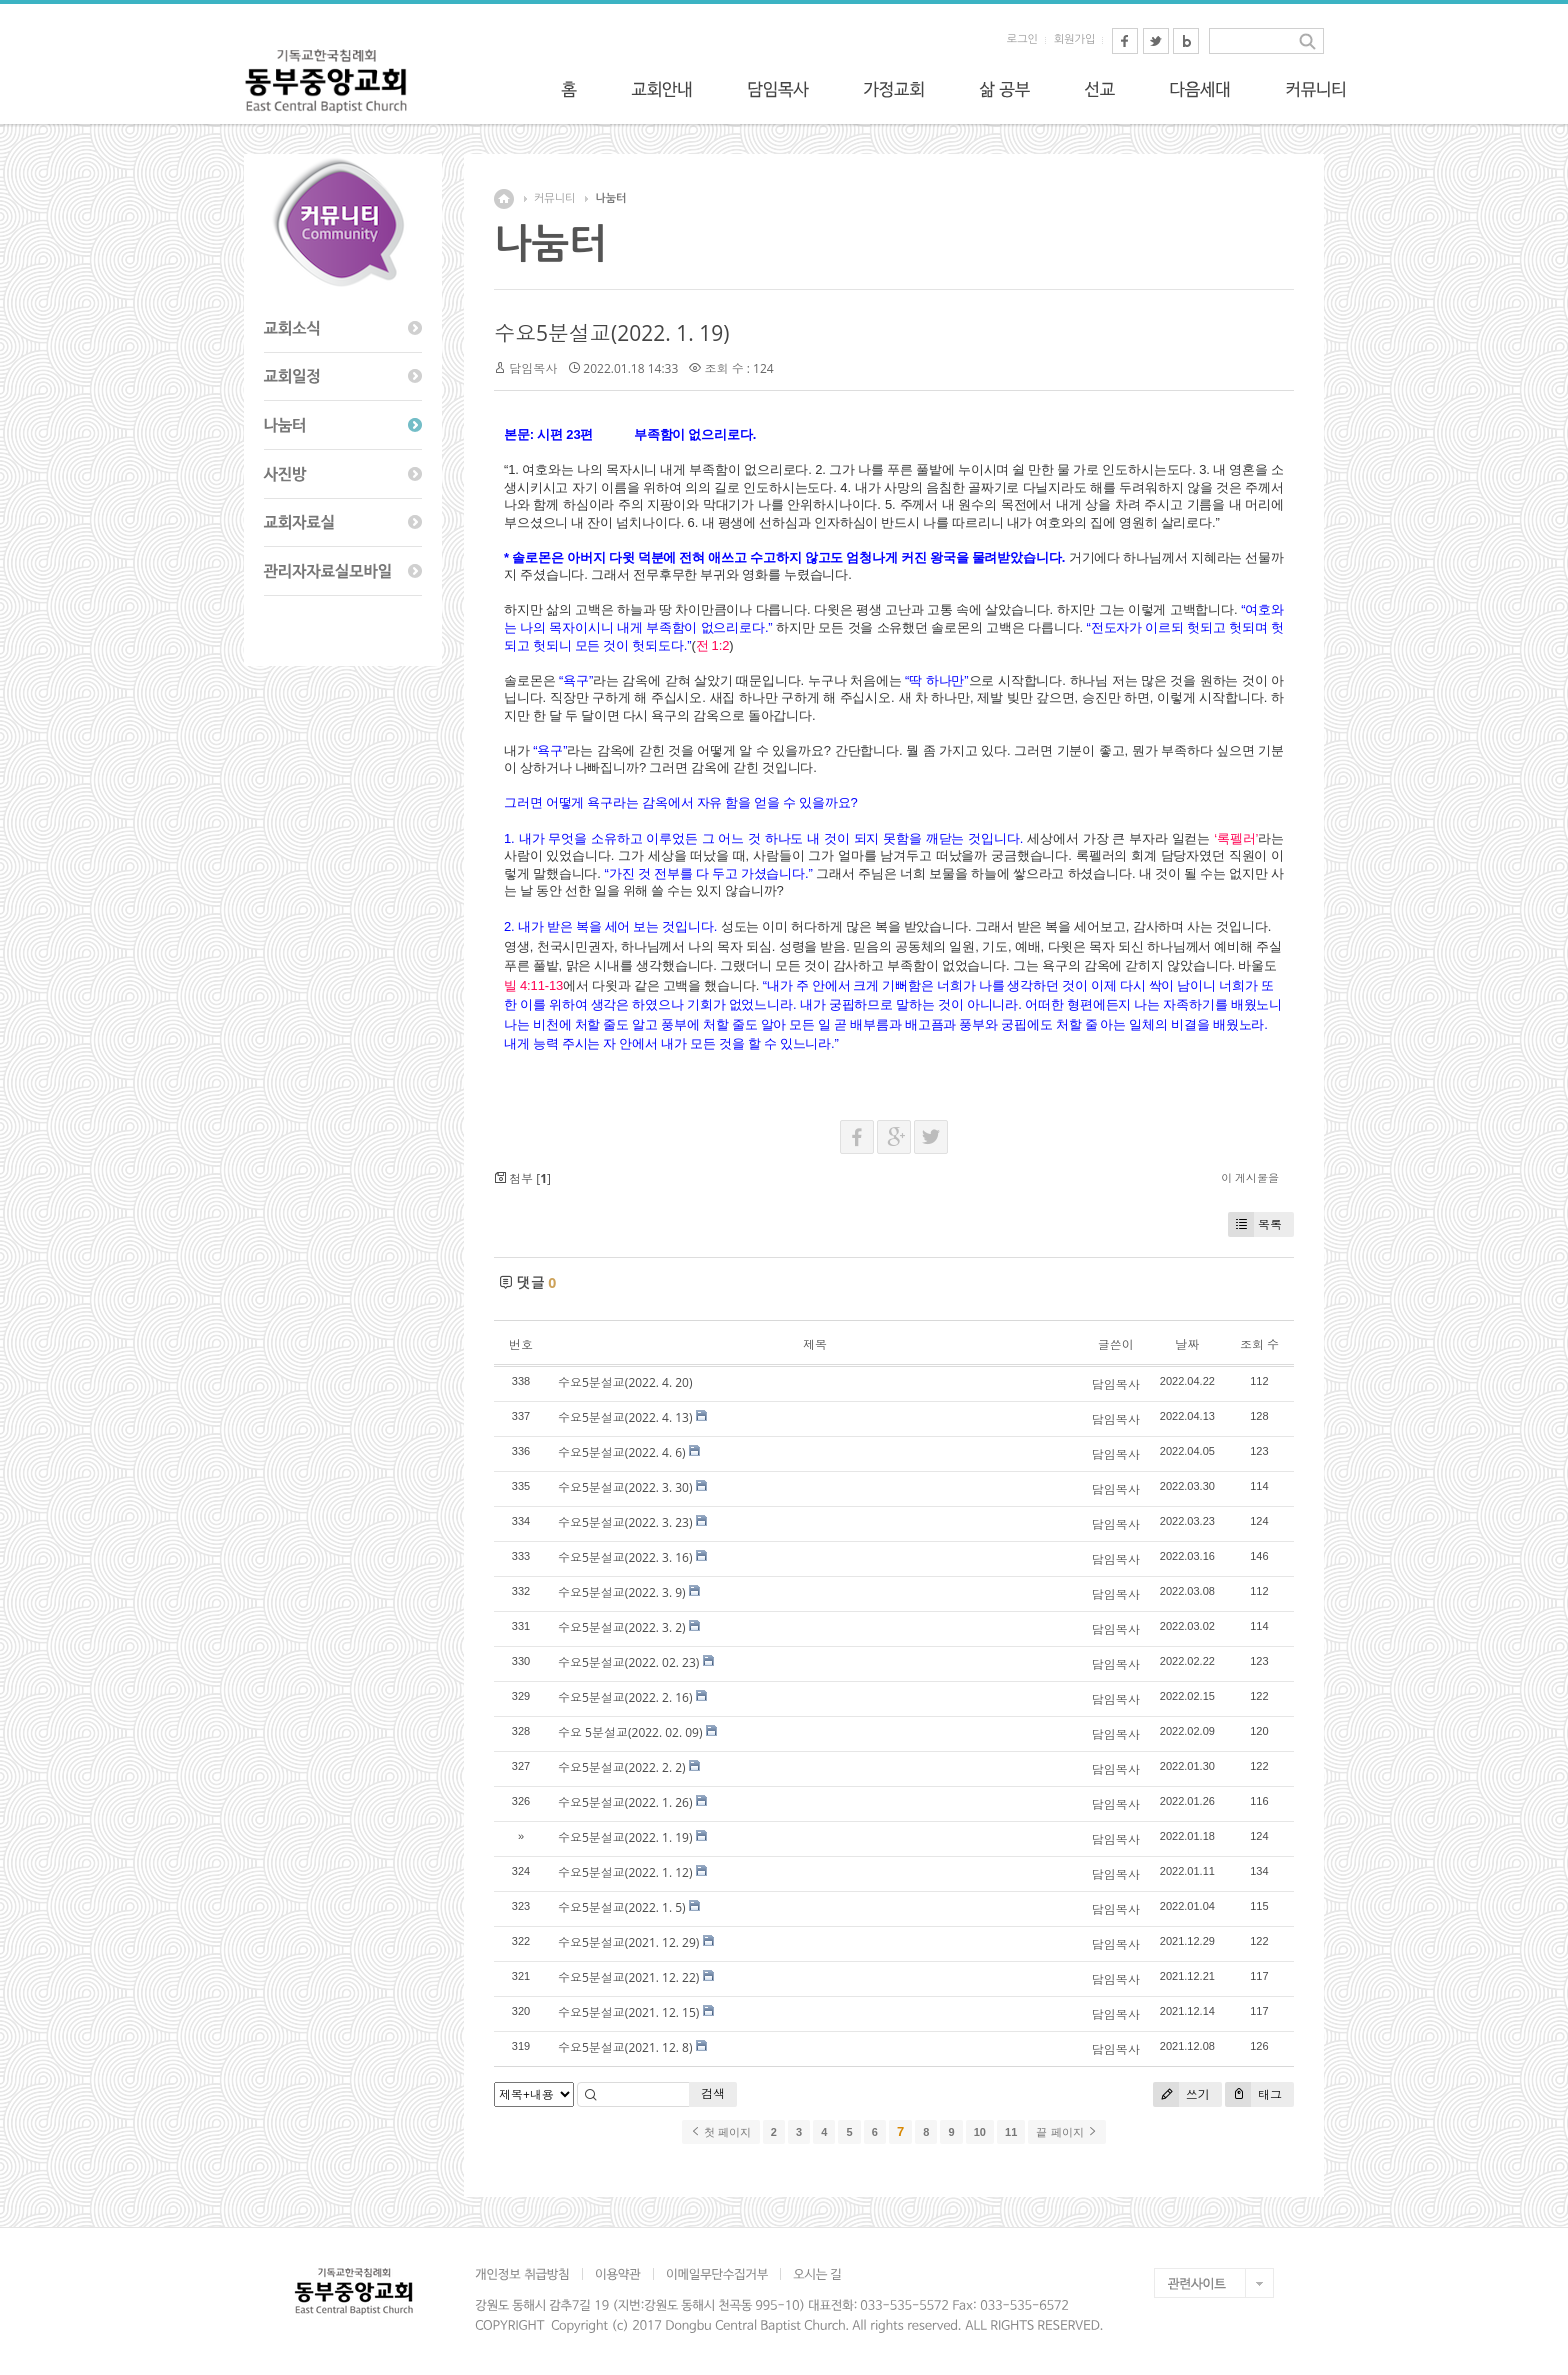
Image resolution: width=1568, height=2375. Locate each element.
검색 (713, 2093)
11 (1011, 2132)
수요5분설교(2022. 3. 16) (625, 1557)
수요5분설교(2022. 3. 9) (622, 1592)
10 (980, 2132)
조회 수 (1259, 1344)
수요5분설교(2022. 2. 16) (625, 1697)
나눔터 (610, 198)
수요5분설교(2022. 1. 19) (611, 333)
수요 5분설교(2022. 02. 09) (630, 1732)
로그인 (1022, 39)
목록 (1255, 1224)
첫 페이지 (720, 2132)
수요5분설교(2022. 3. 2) (622, 1627)
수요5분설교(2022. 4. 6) (622, 1452)
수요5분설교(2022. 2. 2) (622, 1767)
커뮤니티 (554, 198)
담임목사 (533, 368)
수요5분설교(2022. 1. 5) (622, 1907)
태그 (1253, 2094)
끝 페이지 (1066, 2132)
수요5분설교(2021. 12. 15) (628, 2012)
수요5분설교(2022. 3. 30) (625, 1487)
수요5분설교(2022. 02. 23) (628, 1662)
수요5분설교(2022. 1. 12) (625, 1872)
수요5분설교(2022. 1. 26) (625, 1802)
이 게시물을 (1250, 1177)
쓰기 (1181, 2094)
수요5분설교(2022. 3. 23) (625, 1522)
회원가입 (1074, 39)
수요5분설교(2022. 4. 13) (625, 1417)
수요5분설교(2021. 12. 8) (625, 2047)
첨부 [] (522, 1178)
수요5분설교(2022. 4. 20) (625, 1382)
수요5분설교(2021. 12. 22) (628, 1977)
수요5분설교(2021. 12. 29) (628, 1942)
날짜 (1187, 1344)
